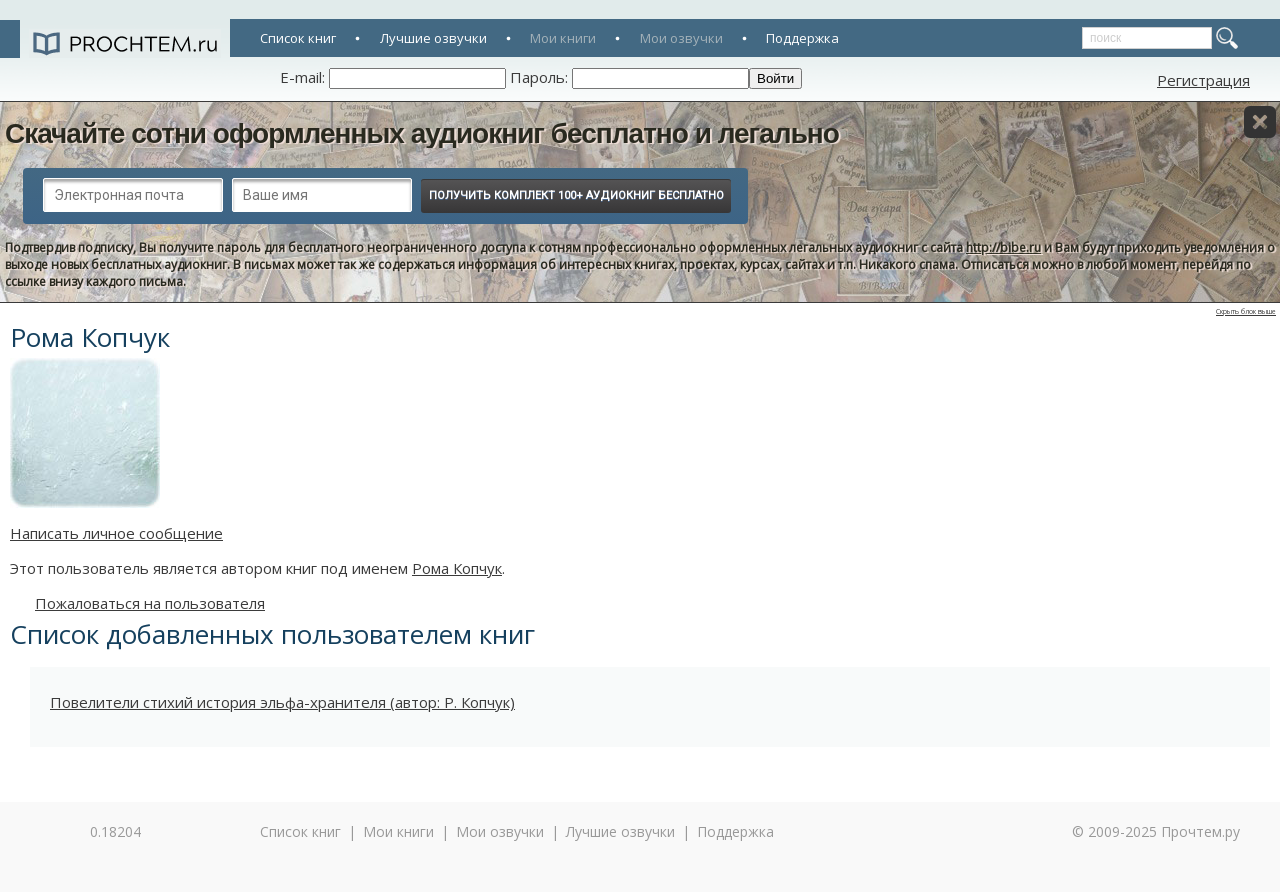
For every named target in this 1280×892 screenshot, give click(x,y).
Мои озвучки (681, 38)
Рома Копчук (457, 568)
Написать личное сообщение (116, 533)
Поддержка (802, 38)
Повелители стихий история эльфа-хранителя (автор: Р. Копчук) (282, 702)
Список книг (298, 38)
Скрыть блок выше (1246, 311)
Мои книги (563, 38)
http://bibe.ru (1003, 247)
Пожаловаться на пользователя (150, 603)
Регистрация (1203, 80)
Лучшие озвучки (433, 38)
